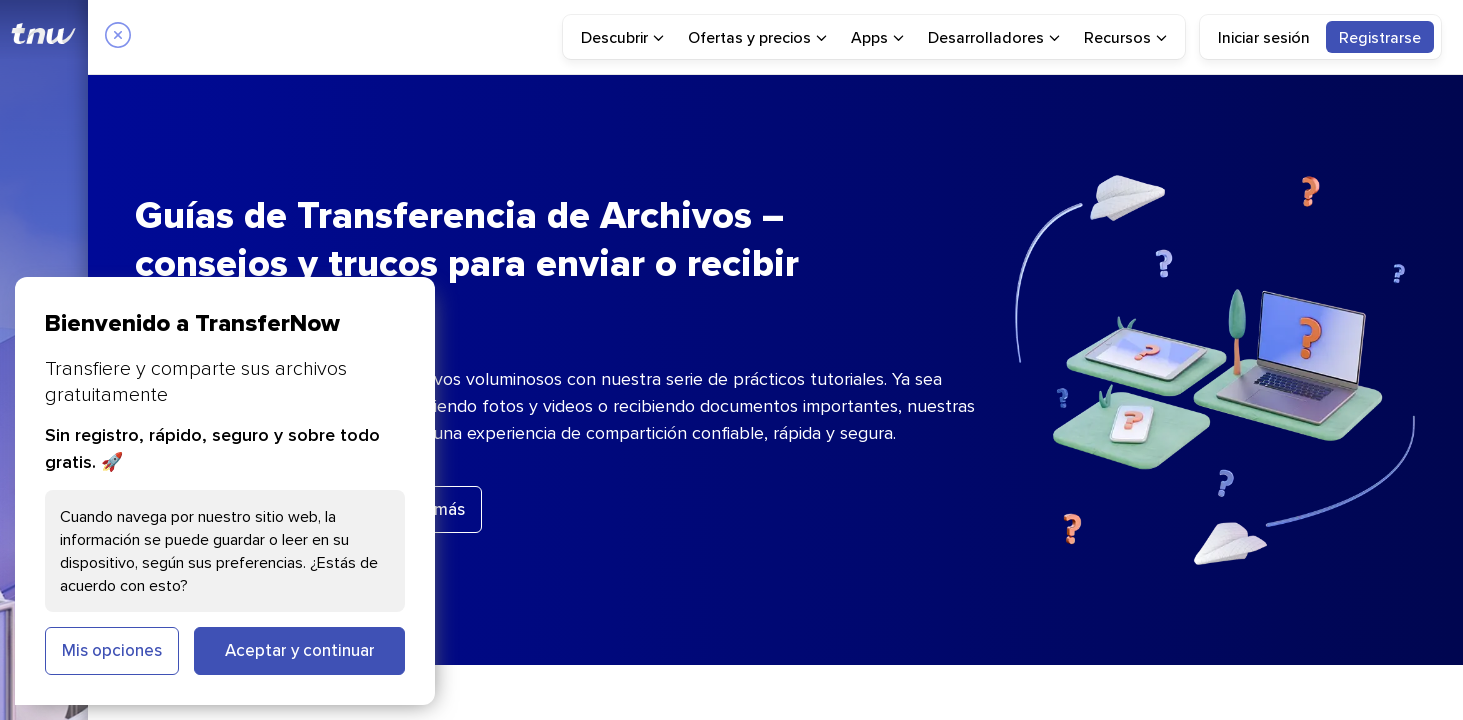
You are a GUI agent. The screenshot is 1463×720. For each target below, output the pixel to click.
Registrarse (1380, 37)
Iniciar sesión (1264, 37)
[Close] (118, 37)
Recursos (1125, 37)
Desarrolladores (994, 37)
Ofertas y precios (757, 37)
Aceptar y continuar (300, 650)
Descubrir (622, 37)
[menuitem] (622, 37)
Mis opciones (112, 650)
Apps (877, 37)
